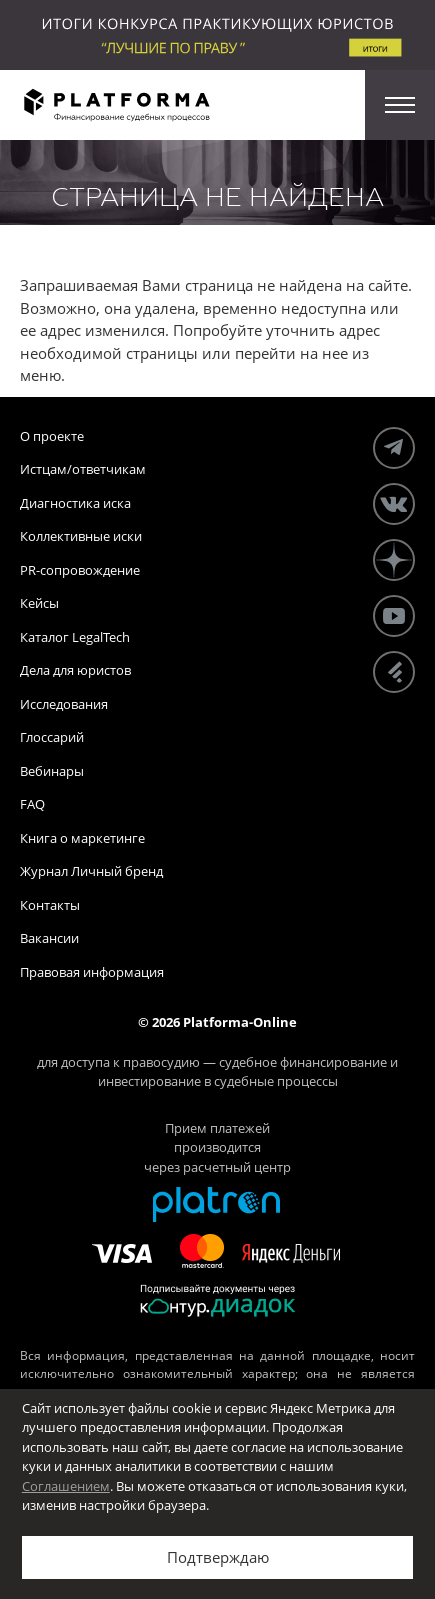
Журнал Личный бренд (91, 871)
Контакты (50, 905)
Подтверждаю (218, 1557)
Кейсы (39, 603)
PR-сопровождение (80, 570)
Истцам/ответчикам (83, 469)
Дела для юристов (75, 670)
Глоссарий (52, 737)
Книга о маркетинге (82, 838)
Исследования (64, 704)
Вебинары (52, 771)
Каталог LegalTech (75, 637)
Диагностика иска (75, 503)
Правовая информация (92, 972)
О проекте (52, 436)
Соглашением (66, 1486)
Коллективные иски (81, 536)
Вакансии (49, 938)
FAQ (32, 804)
